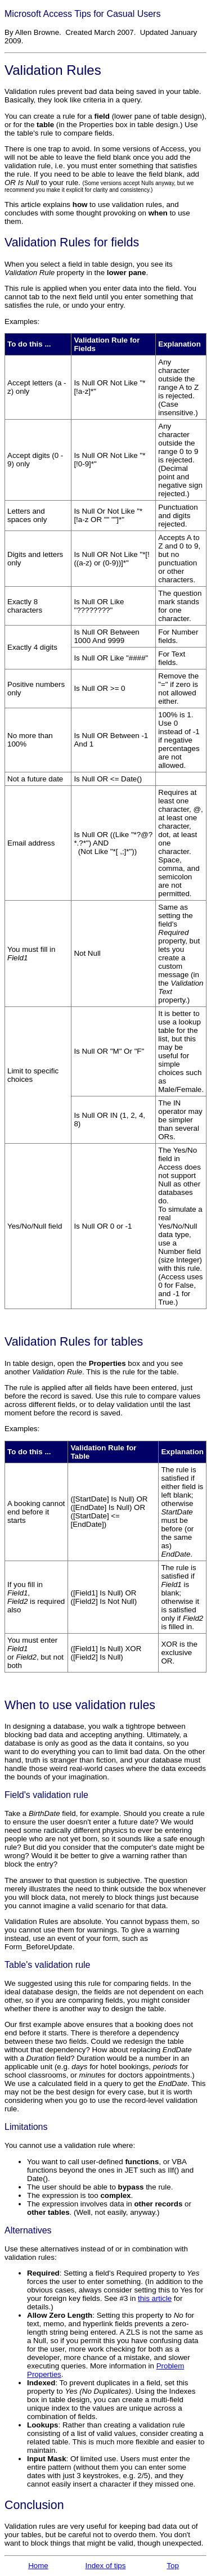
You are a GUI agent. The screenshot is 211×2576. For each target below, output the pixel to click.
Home (38, 2565)
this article (155, 2298)
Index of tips (106, 2565)
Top (173, 2565)
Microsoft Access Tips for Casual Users (82, 14)
